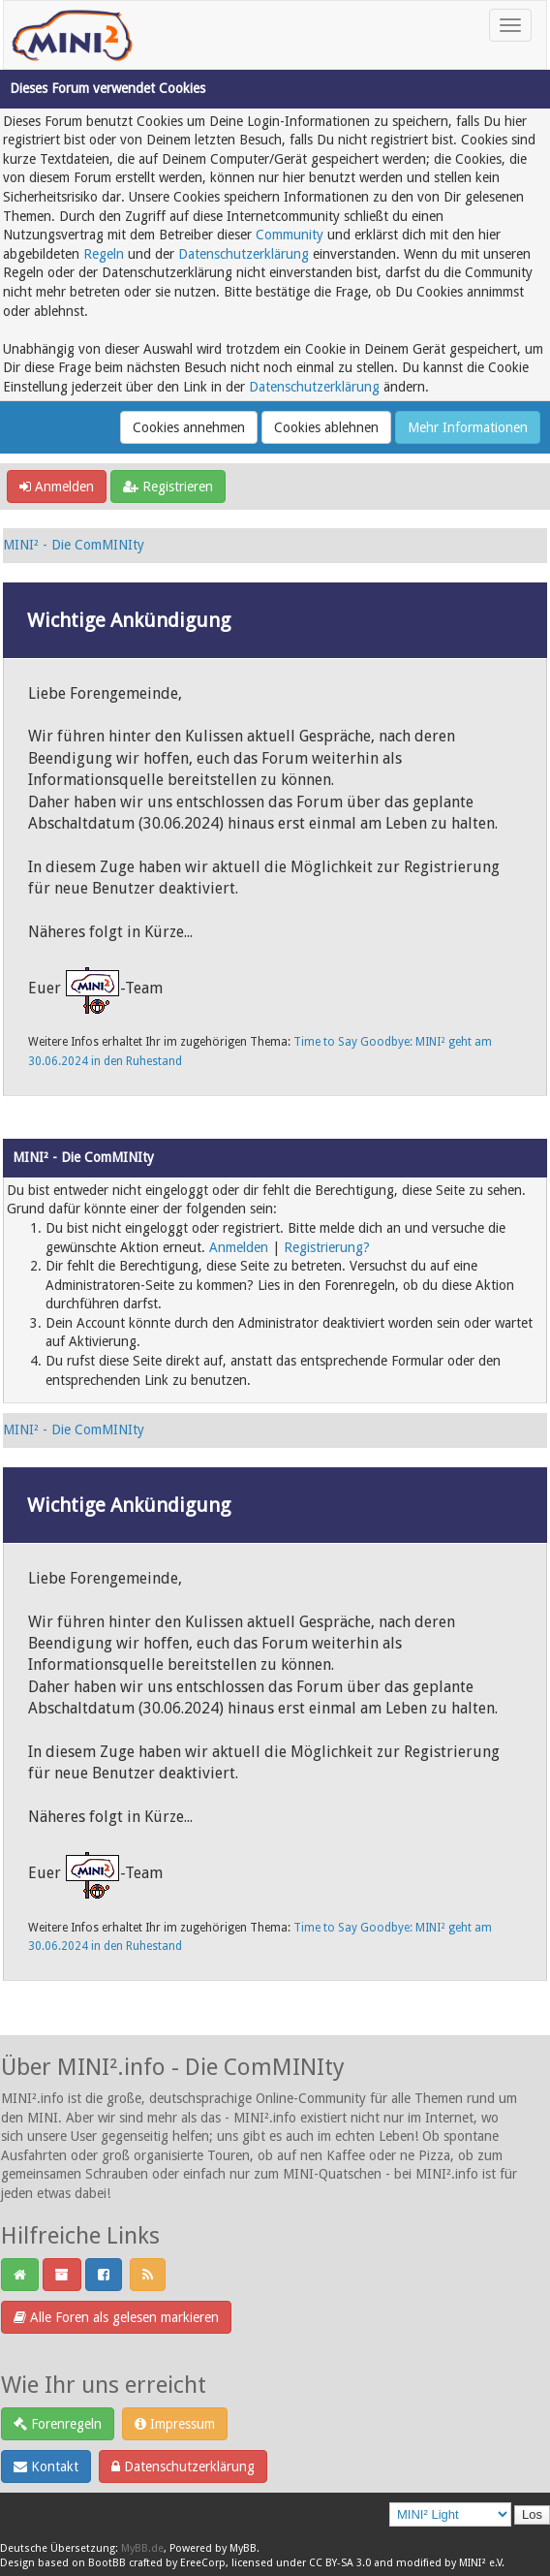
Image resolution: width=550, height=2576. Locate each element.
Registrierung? (327, 1247)
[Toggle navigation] (510, 25)
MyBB (243, 2548)
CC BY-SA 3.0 (340, 2563)
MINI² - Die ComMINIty (73, 544)
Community (289, 234)
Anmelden (56, 486)
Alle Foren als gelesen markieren (116, 2317)
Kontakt (46, 2466)
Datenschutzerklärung (243, 254)
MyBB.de (142, 2548)
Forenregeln (58, 2424)
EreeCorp (203, 2563)
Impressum (175, 2424)
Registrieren (168, 486)
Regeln (103, 254)
